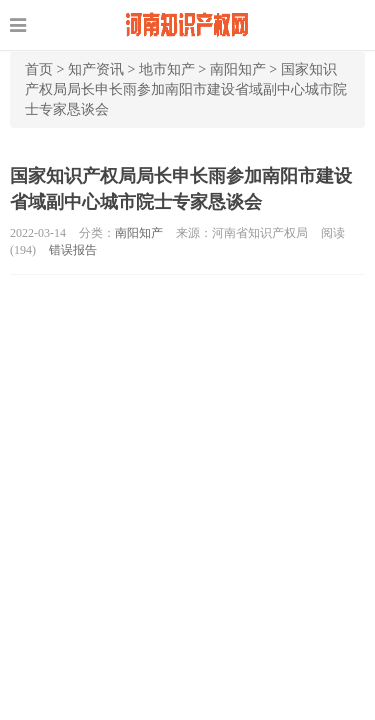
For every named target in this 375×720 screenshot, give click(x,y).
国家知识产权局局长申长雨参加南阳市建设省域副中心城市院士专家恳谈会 (186, 89)
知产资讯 (96, 69)
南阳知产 (238, 69)
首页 (39, 69)
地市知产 (167, 69)
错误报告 (73, 250)
